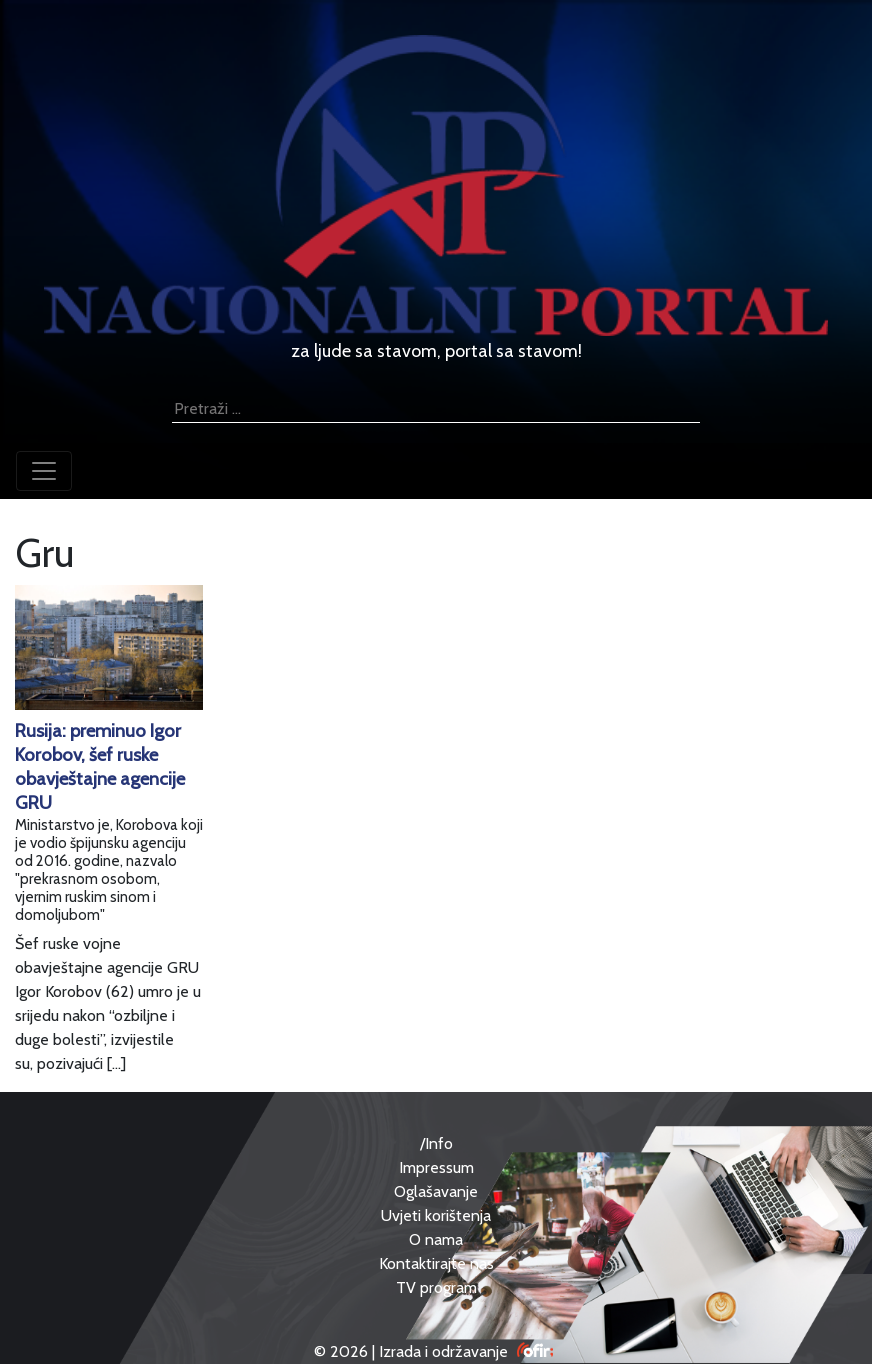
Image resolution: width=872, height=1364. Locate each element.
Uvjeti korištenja (436, 1215)
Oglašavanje (436, 1191)
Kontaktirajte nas (436, 1263)
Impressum (436, 1167)
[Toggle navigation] (44, 471)
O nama (436, 1239)
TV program (436, 1287)
